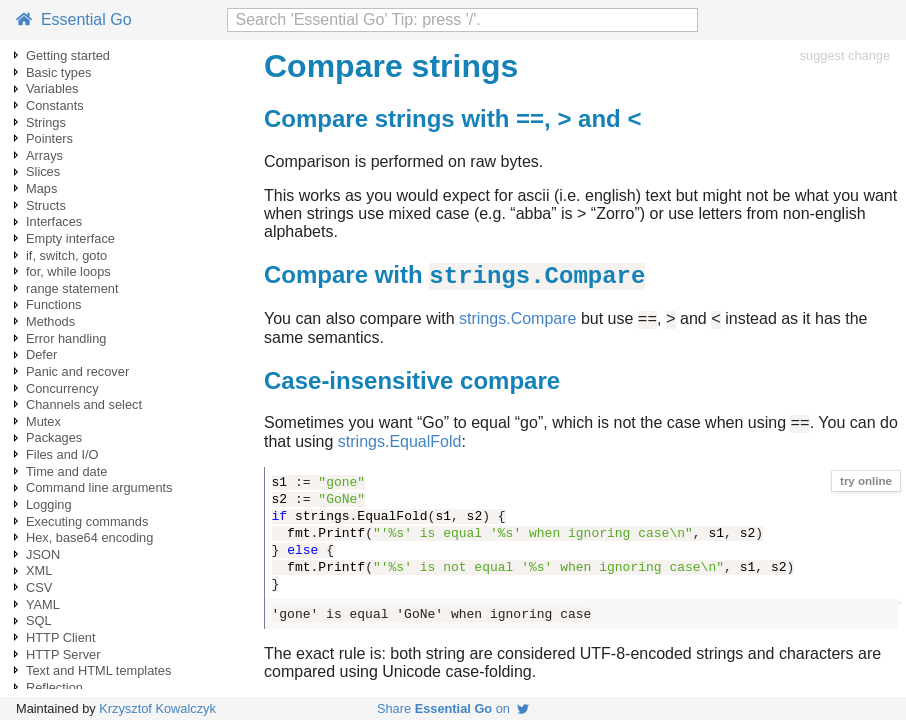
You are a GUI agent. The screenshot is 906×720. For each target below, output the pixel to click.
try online (866, 491)
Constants (55, 105)
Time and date (66, 471)
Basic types (58, 72)
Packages (54, 437)
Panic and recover (77, 371)
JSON (43, 554)
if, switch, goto (66, 255)
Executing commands (87, 521)
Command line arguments (99, 487)
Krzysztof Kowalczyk (157, 708)
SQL (39, 620)
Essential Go (74, 19)
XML (39, 570)
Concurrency (62, 388)
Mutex (43, 421)
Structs (46, 205)
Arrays (44, 155)
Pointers (49, 138)
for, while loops (68, 271)
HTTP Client (60, 637)
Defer (41, 354)
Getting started (68, 55)
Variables (52, 88)
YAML (43, 604)
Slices (43, 171)
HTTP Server (63, 654)
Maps (41, 188)
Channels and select (84, 404)
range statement (72, 288)
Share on (453, 708)
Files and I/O (62, 454)
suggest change (845, 55)
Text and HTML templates (98, 670)
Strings (46, 122)
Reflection (54, 687)
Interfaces (54, 221)
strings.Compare (517, 325)
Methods (50, 321)
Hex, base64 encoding (89, 537)
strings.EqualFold (400, 451)
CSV (39, 587)
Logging (49, 504)
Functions (53, 304)
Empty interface (70, 238)
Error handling (66, 338)
